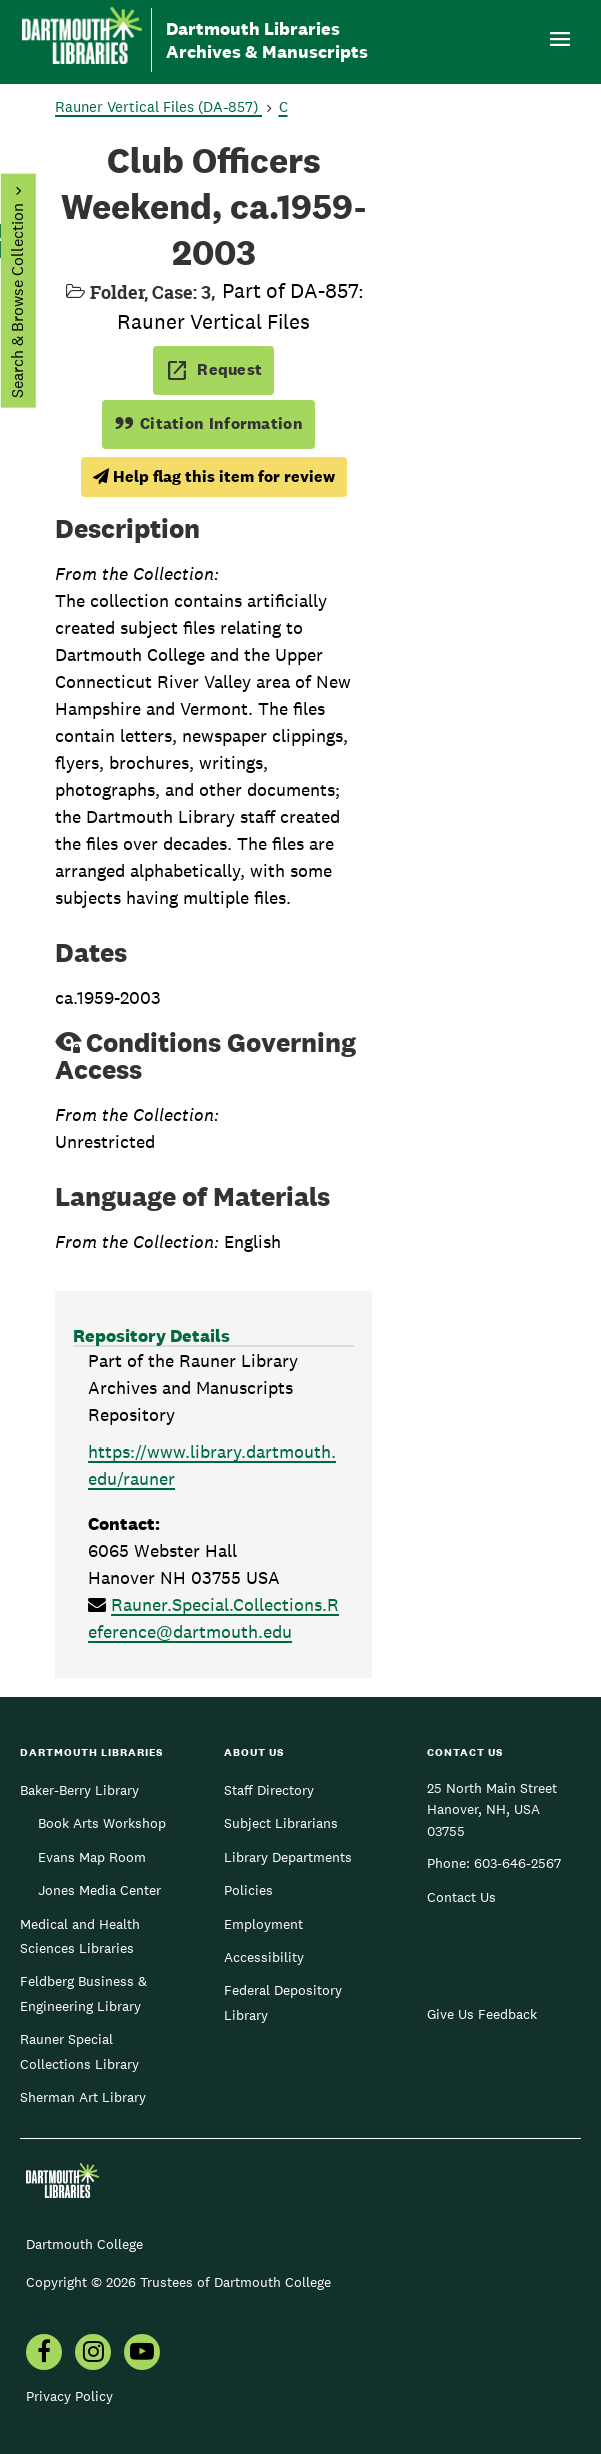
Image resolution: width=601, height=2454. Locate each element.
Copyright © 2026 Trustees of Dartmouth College (178, 2282)
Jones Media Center (99, 1890)
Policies (248, 1890)
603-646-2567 (517, 1863)
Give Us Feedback (482, 2014)
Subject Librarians (281, 1823)
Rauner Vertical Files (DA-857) (158, 106)
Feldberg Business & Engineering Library (83, 1993)
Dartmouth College (84, 2244)
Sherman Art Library (83, 2097)
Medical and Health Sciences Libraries (80, 1936)
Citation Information (208, 423)
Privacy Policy (69, 2396)
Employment (263, 1924)
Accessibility (264, 1957)
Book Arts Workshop (102, 1823)
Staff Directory (269, 1790)
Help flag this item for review (214, 476)
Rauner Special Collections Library (79, 2051)
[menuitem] (44, 2354)
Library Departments (288, 1857)
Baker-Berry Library (79, 1790)
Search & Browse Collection (16, 300)
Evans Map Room (92, 1857)
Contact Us (461, 1897)
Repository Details (151, 1335)
